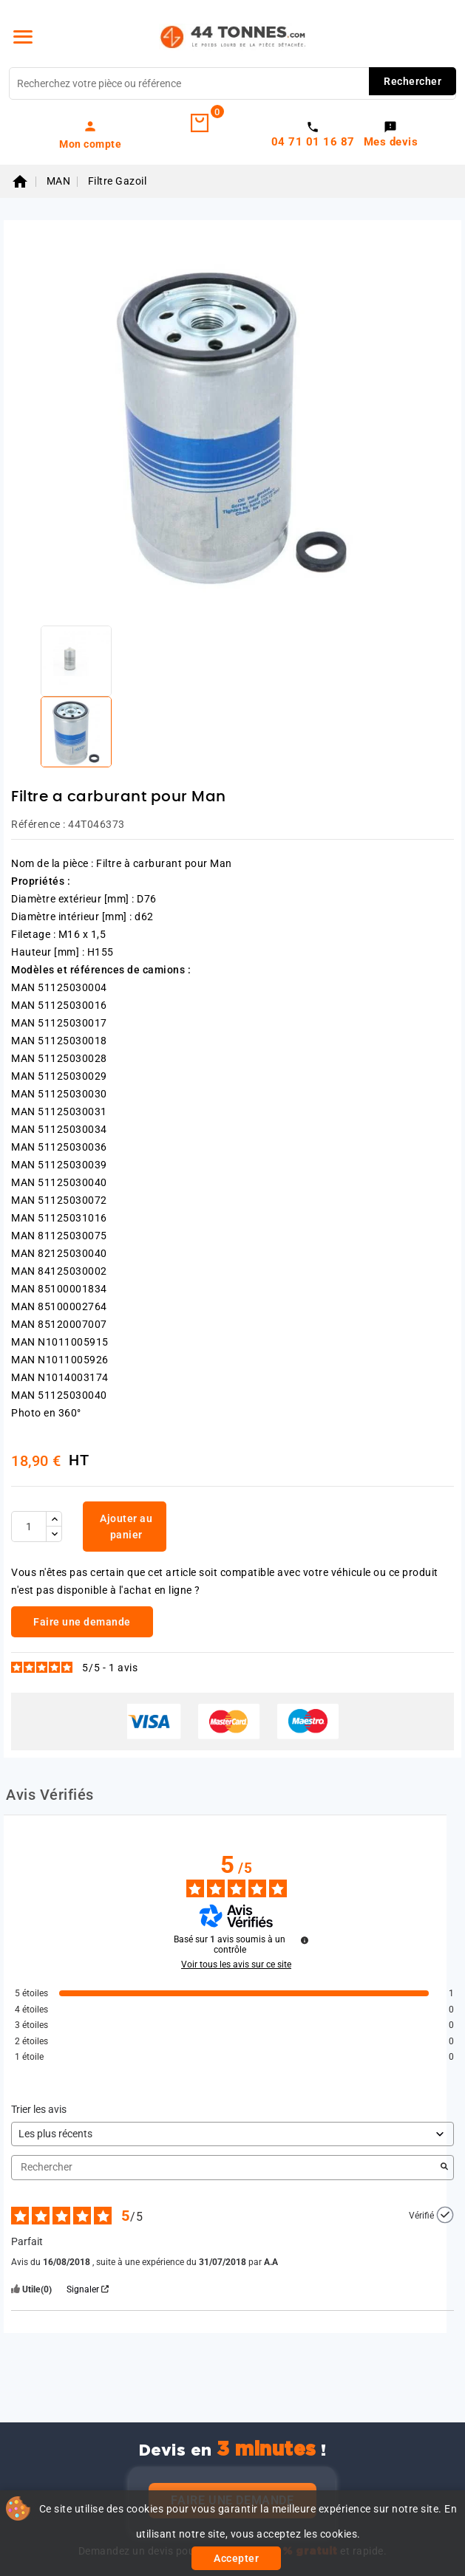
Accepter (236, 2558)
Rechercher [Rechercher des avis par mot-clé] (225, 2167)
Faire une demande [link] (82, 1622)
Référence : (38, 824)
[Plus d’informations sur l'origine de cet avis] (445, 2215)
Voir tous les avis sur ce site (236, 1964)
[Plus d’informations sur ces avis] (304, 1940)
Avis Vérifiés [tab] (50, 1794)
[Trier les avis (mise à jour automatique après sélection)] (232, 2134)
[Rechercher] (232, 83)
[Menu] (23, 37)
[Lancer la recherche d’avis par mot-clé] (444, 2167)
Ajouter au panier (126, 1527)
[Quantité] (29, 1526)
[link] (90, 134)
